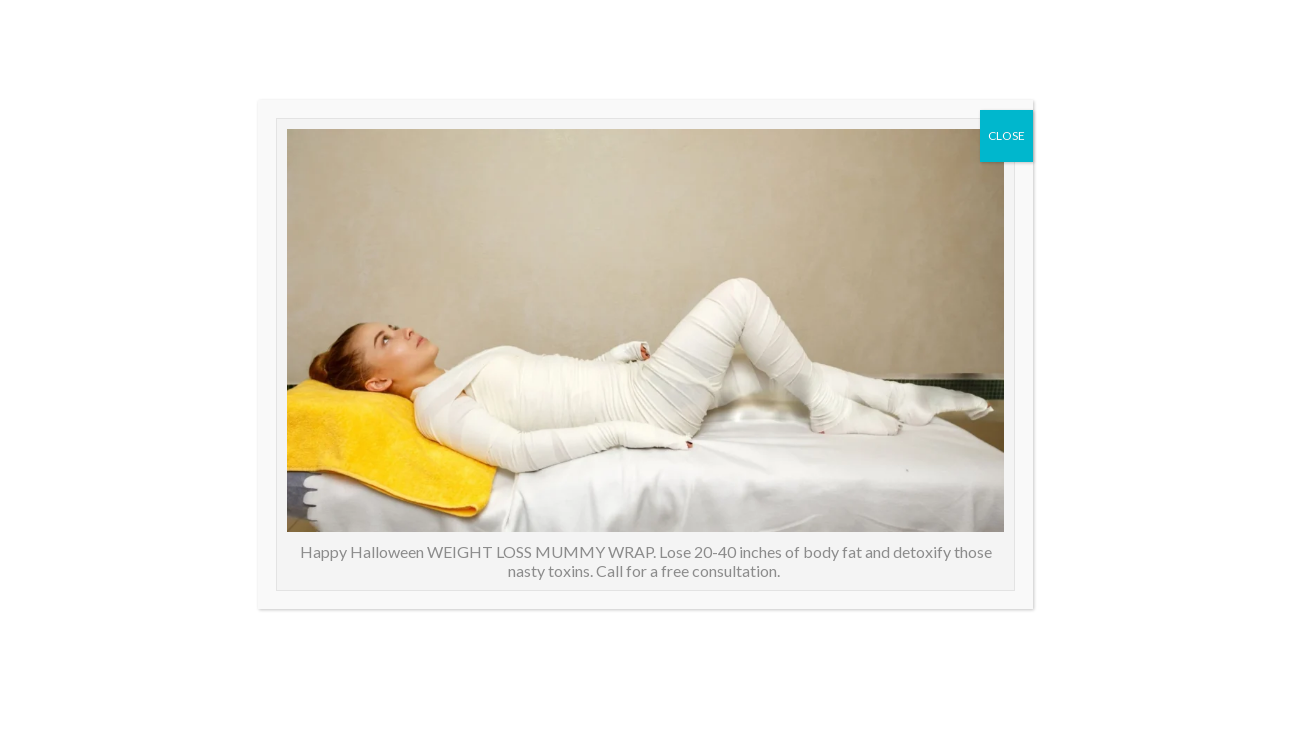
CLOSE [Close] (1006, 135)
